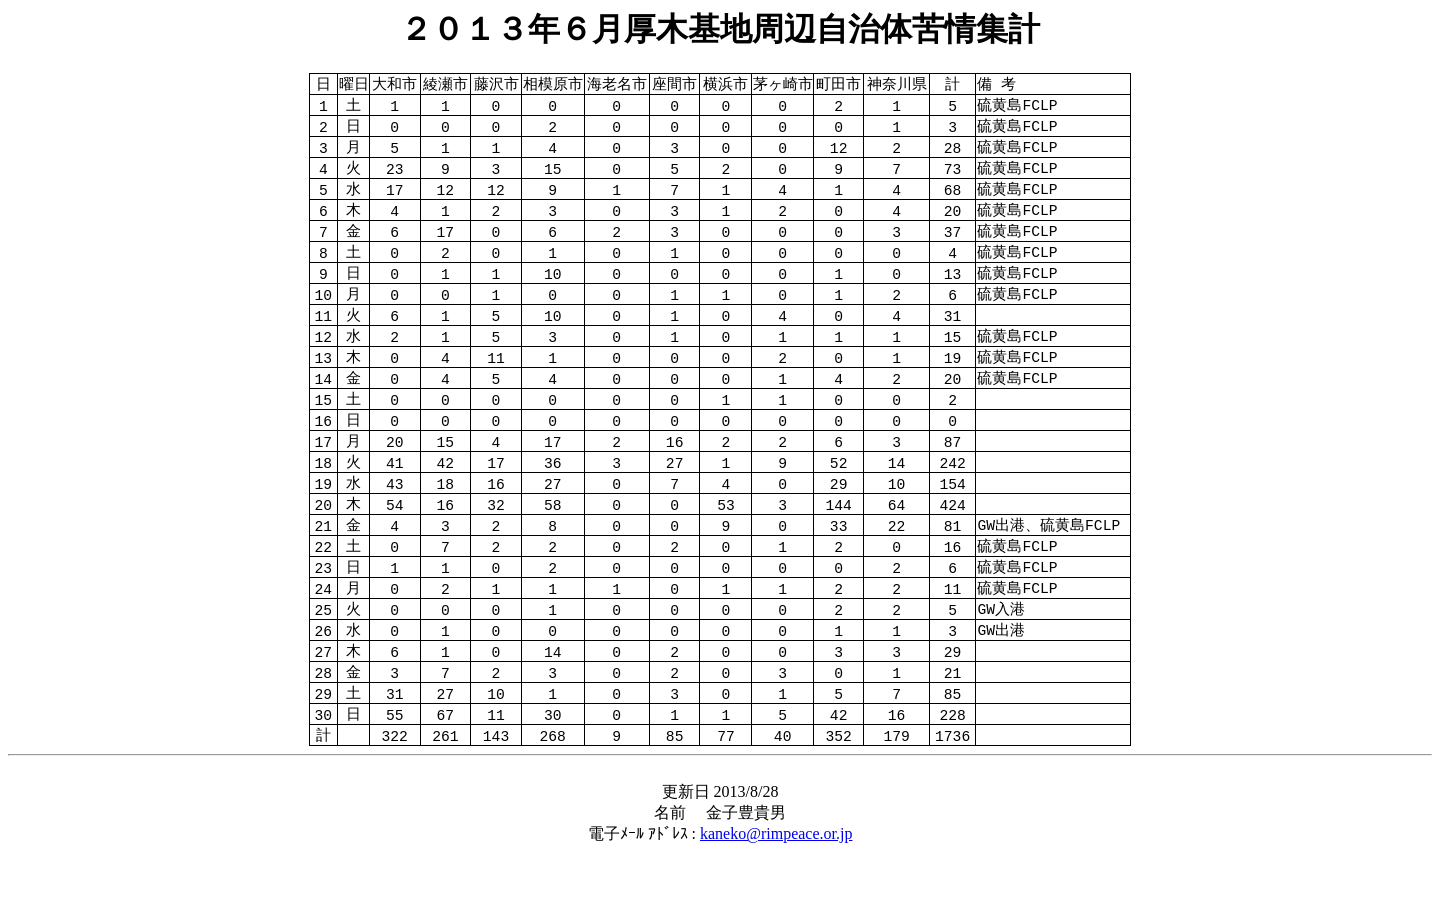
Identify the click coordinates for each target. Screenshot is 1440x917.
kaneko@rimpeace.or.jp (776, 897)
